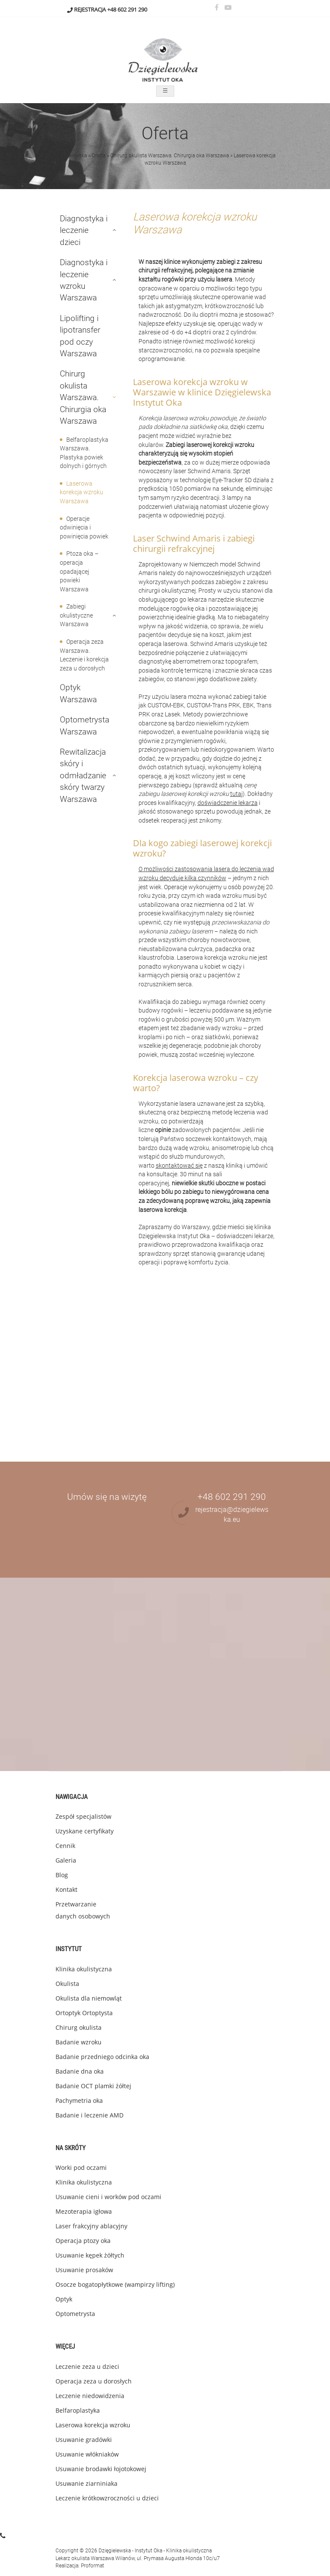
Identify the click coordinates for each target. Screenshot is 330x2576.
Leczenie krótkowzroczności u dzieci (107, 2498)
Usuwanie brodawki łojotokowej (101, 2469)
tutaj (236, 794)
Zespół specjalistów (83, 1816)
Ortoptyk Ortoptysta (84, 2013)
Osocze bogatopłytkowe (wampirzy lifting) (115, 2284)
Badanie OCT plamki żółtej (93, 2086)
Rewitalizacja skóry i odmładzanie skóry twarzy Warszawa (83, 775)
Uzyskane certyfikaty (85, 1831)
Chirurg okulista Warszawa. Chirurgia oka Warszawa (169, 156)
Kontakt (66, 1889)
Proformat (92, 2566)
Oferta (98, 156)
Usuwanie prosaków (84, 2270)
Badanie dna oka (80, 2071)
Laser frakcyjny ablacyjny (91, 2226)
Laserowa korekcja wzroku (93, 2425)
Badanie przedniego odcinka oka (102, 2057)
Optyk (64, 2299)
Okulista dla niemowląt (89, 1998)
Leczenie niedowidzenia (90, 2396)
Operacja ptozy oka (83, 2240)
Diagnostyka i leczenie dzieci (84, 230)
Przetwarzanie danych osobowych (83, 1910)
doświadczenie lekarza (227, 803)
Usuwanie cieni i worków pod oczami (108, 2197)
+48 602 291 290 (127, 9)
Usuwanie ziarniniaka (86, 2483)
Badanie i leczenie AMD (89, 2115)
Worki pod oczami (81, 2167)
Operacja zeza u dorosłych (94, 2381)
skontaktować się (179, 1165)
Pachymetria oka (79, 2100)
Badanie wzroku (79, 2042)
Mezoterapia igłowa (84, 2211)
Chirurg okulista (79, 2027)
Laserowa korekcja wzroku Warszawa (81, 492)
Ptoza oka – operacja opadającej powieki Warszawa (79, 571)
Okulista (67, 1983)
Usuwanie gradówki (84, 2439)
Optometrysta (75, 2314)
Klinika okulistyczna (84, 1969)
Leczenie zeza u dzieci (87, 2366)
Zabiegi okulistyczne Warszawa (76, 615)
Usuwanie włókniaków (87, 2454)
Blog (62, 1875)
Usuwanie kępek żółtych (90, 2255)
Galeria (66, 1860)
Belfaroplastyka (78, 2410)
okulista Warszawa (92, 2558)
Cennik (65, 1846)
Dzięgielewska (71, 156)
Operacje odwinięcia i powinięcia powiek (84, 527)
